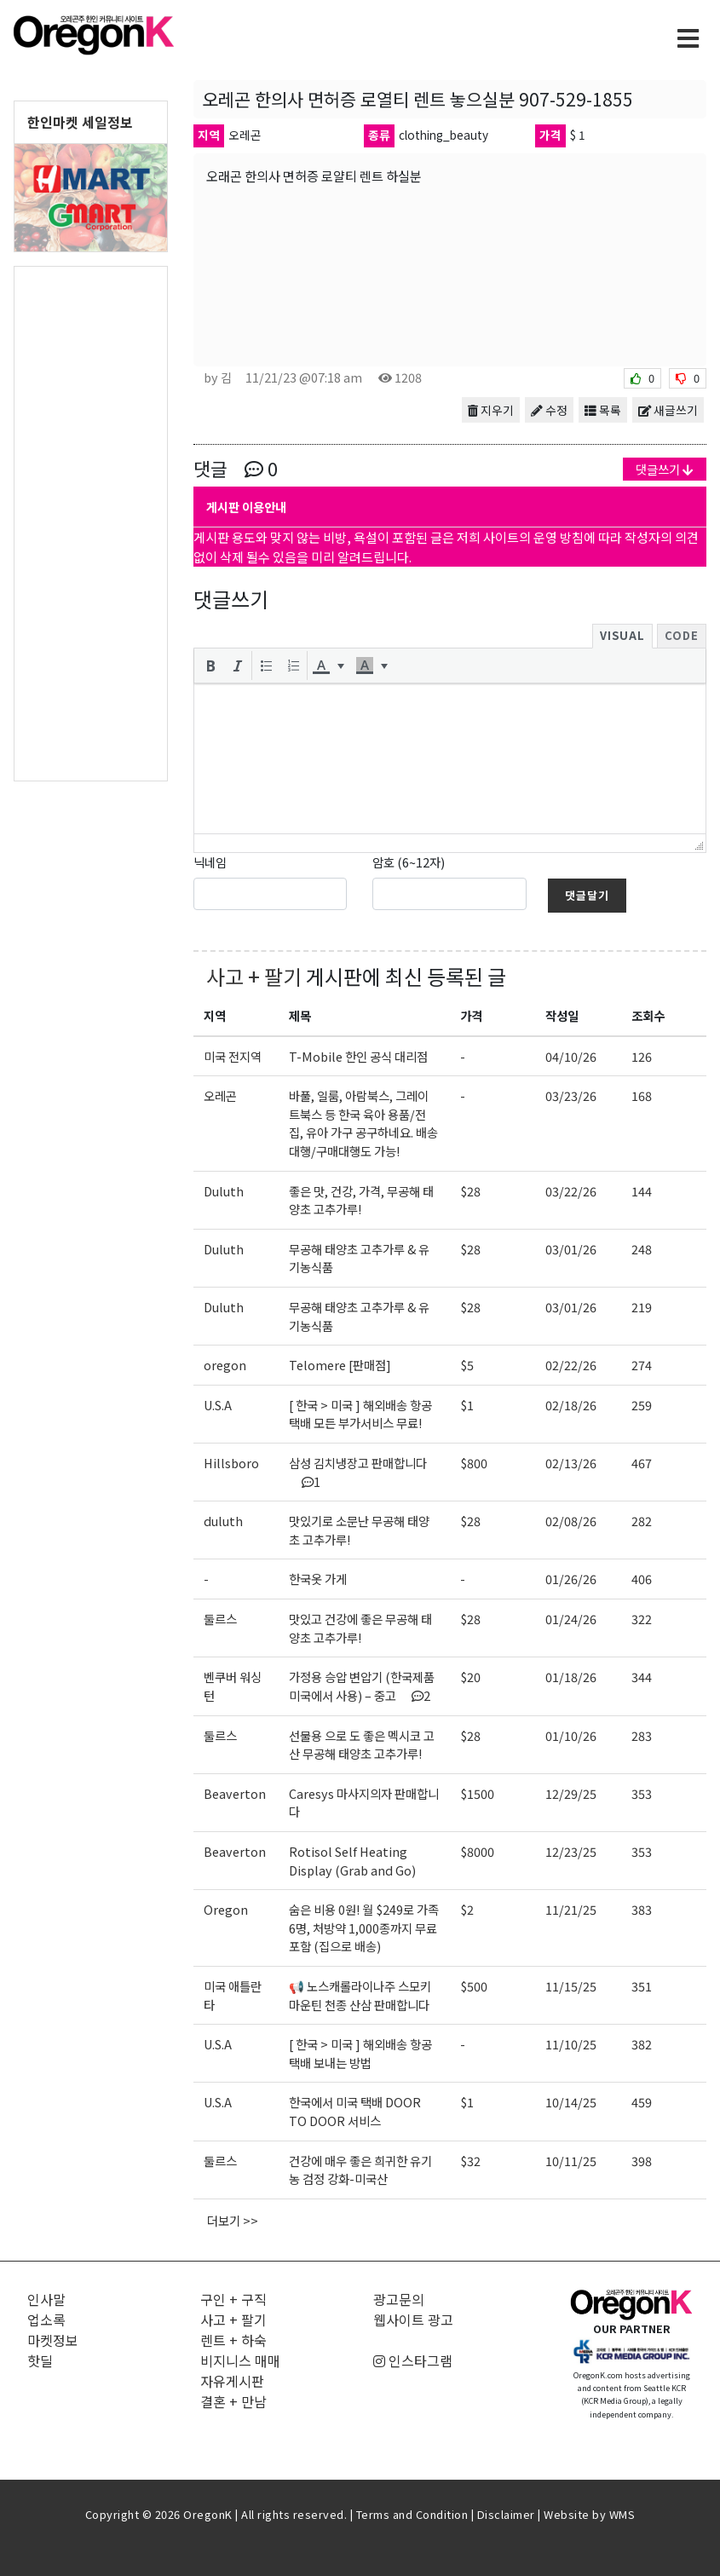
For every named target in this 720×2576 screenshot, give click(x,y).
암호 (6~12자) (408, 862)
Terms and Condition (412, 2514)
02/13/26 (570, 1463)
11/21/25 (570, 1909)
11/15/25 (570, 1986)
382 (641, 2044)
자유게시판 (232, 2381)
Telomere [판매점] (340, 1365)
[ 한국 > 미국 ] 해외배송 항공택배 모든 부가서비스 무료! (360, 1414)
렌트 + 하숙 (233, 2340)
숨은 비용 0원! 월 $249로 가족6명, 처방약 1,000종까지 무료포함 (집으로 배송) (364, 1927)
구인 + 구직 (233, 2299)
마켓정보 (52, 2340)
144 (641, 1191)
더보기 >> (232, 2220)
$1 (467, 1405)
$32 (470, 2161)
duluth (223, 1521)
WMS (622, 2514)
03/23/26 (570, 1095)
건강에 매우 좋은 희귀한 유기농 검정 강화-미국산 (360, 2170)
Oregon (226, 1909)
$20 (470, 1677)
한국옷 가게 (318, 1579)
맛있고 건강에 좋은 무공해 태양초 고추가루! (360, 1628)
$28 (470, 1191)
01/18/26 (570, 1677)
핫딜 (40, 2360)
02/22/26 (570, 1365)
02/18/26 (570, 1405)
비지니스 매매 (240, 2360)
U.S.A (218, 1405)
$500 (473, 1986)
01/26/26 (570, 1579)
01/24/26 (570, 1619)
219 (641, 1307)
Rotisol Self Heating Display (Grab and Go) (352, 1860)
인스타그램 (412, 2360)
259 (641, 1405)
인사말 (46, 2299)
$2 (467, 1909)
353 (641, 1793)
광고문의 (398, 2299)
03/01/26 (570, 1249)
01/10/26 (570, 1735)
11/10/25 (570, 2044)
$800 (473, 1463)
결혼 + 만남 (233, 2401)
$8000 (477, 1851)
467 (641, 1463)
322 (641, 1619)
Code (682, 635)
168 (641, 1095)
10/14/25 (570, 2102)
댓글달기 (587, 895)
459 (641, 2102)
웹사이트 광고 (413, 2319)
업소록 (46, 2319)
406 (641, 1579)
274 (641, 1365)
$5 (467, 1365)
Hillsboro (231, 1463)
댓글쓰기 (665, 469)
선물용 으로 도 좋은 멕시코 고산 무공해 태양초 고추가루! (362, 1744)
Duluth (224, 1191)
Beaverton (235, 1793)
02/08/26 (570, 1521)
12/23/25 (570, 1851)
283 (641, 1735)
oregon (225, 1365)
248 (641, 1249)
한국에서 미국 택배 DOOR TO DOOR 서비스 (355, 2111)
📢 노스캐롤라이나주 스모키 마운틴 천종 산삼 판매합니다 (360, 1995)
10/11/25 (570, 2161)
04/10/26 (570, 1056)
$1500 (477, 1793)
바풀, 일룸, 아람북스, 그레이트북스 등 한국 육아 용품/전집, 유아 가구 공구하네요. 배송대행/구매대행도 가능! (363, 1123)
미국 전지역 (233, 1056)
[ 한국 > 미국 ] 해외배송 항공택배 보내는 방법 (360, 2053)
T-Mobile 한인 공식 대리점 (358, 1056)
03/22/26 (570, 1191)
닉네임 (210, 862)
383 (641, 1909)
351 (641, 1986)
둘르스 (220, 1619)
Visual (622, 635)
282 (641, 1521)
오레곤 (220, 1095)
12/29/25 (570, 1793)
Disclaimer (506, 2514)
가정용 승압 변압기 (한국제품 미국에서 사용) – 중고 (362, 1686)
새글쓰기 (668, 409)
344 (641, 1677)
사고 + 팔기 (254, 976)
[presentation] (210, 665)
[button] (210, 665)
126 (641, 1056)
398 (641, 2161)
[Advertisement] (90, 522)
